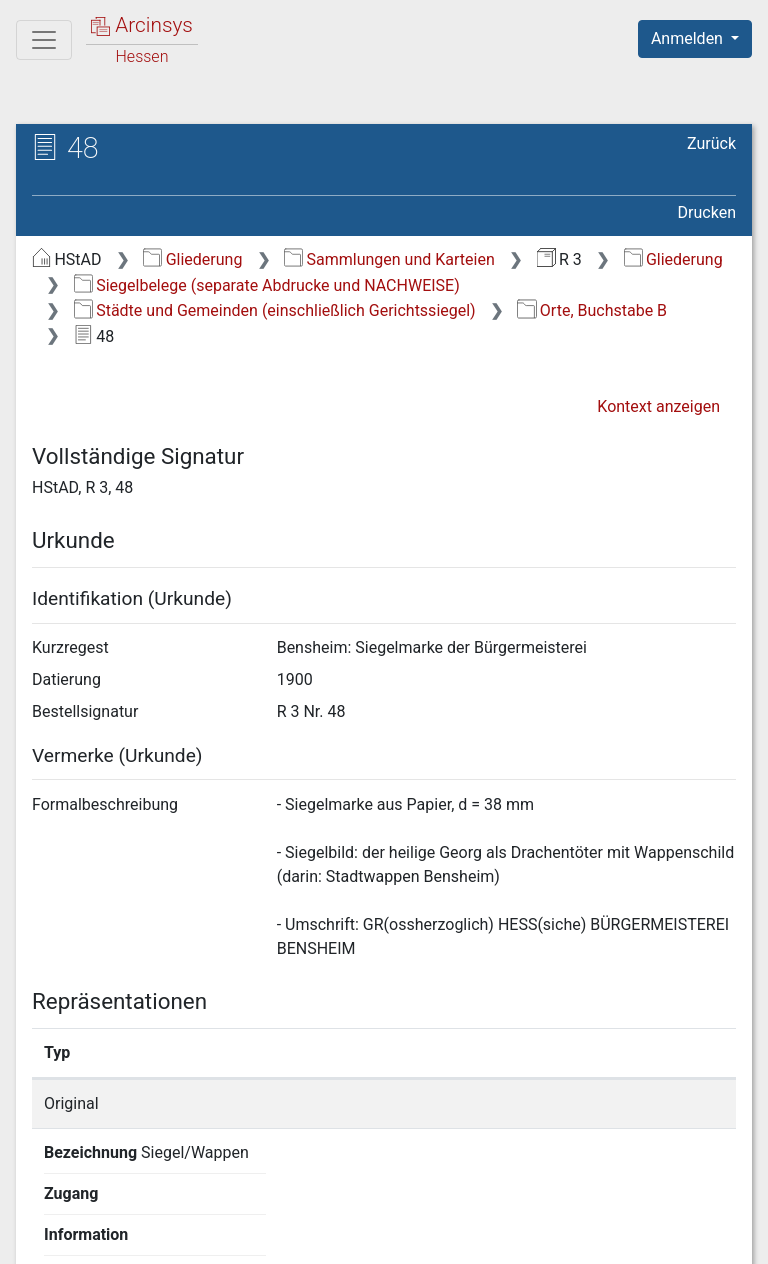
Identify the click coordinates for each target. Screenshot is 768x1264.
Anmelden (689, 38)
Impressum (701, 1237)
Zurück (711, 143)
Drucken (707, 212)
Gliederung (192, 259)
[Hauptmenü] (44, 40)
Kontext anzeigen (658, 406)
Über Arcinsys (252, 1237)
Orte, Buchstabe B (592, 310)
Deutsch (120, 1198)
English (46, 1198)
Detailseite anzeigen (612, 1103)
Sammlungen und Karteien (389, 259)
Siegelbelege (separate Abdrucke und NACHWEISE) (267, 285)
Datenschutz (401, 1237)
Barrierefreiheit (554, 1237)
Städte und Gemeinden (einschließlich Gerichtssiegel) (275, 310)
